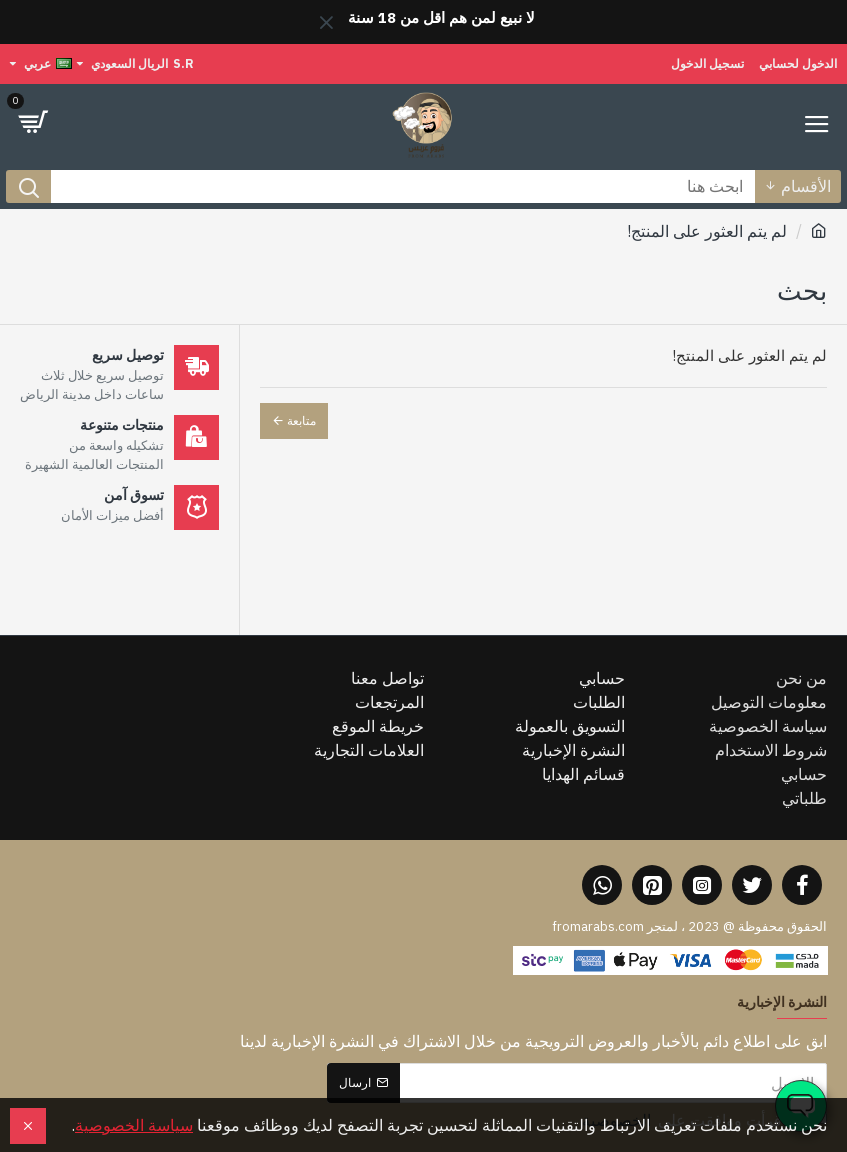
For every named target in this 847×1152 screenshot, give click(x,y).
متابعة (301, 420)
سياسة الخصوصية (134, 1125)
